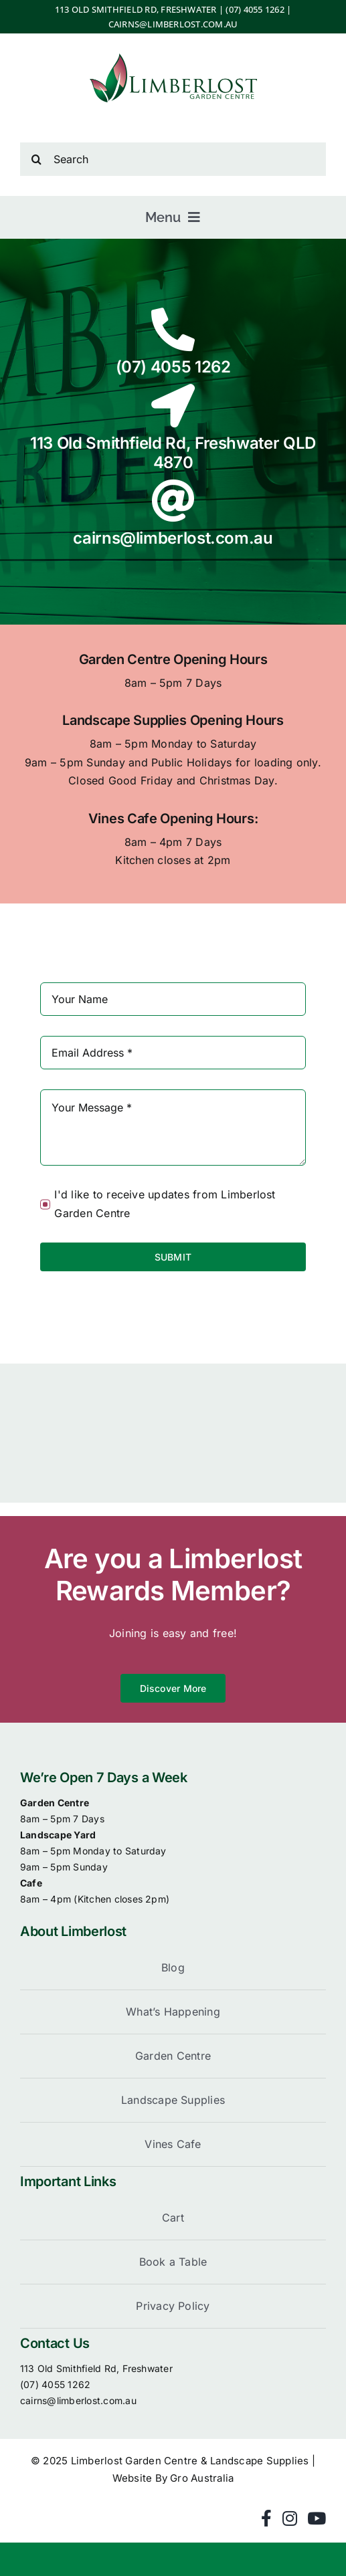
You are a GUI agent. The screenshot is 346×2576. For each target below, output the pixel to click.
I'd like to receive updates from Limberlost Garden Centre (164, 1204)
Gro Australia (202, 2478)
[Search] (173, 159)
